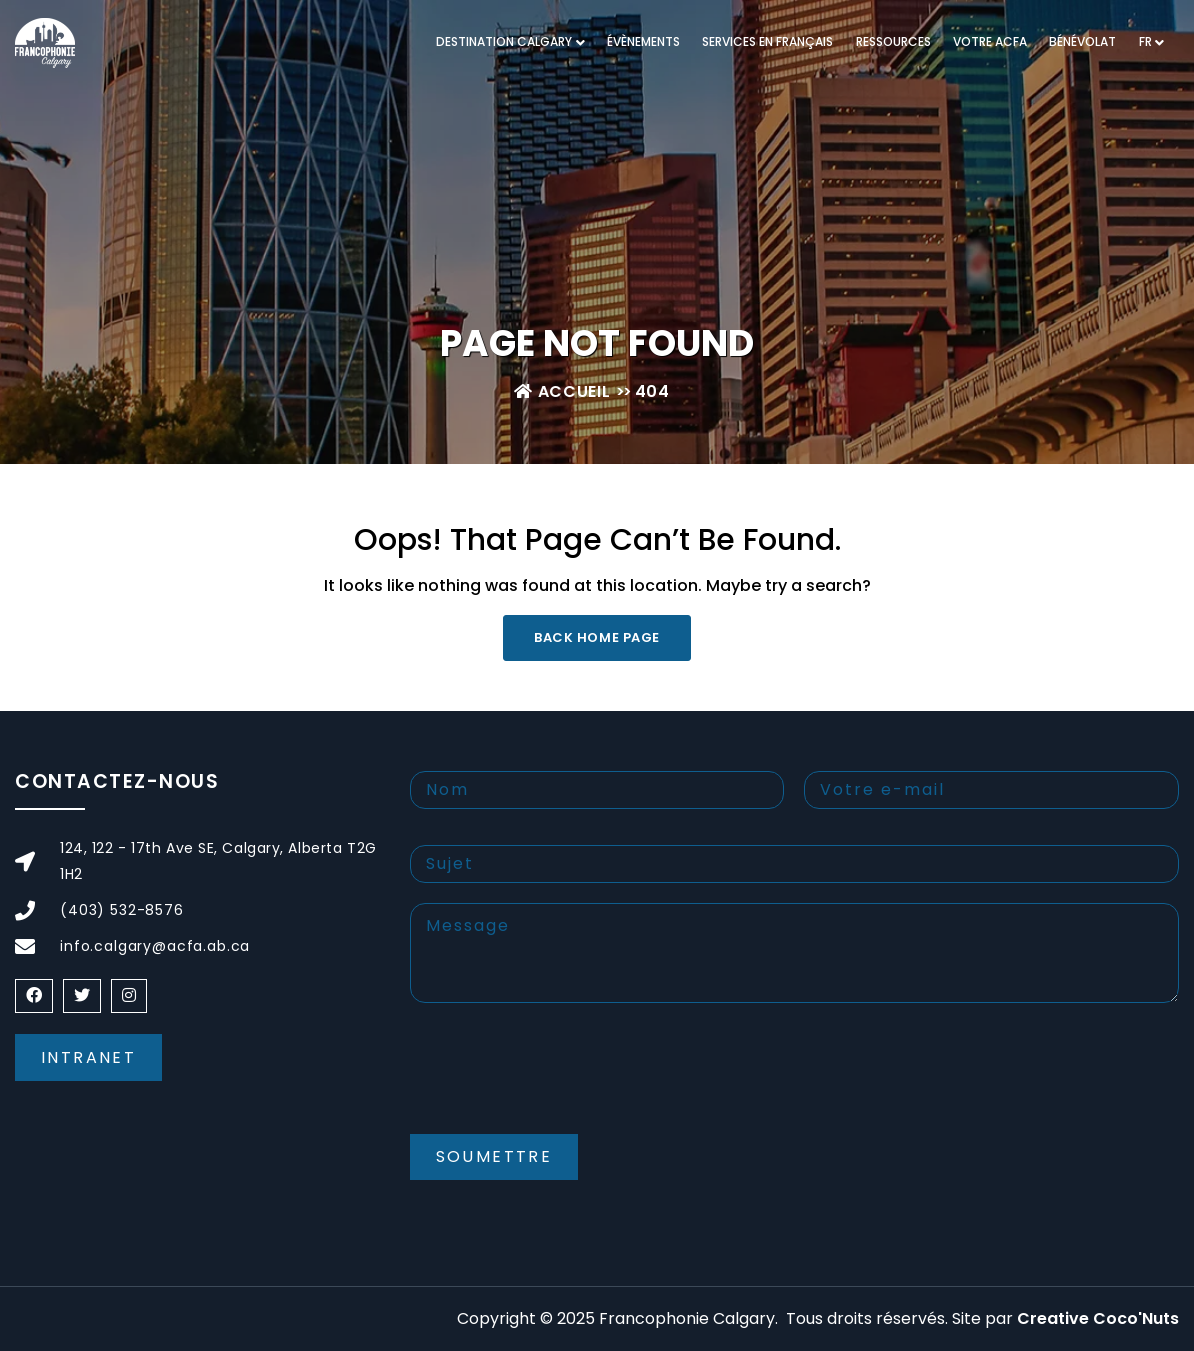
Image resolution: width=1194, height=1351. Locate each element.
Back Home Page (596, 637)
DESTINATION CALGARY (504, 41)
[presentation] (562, 1085)
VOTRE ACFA (990, 41)
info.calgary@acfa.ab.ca (155, 946)
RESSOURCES (893, 41)
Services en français (767, 41)
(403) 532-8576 (122, 910)
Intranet (88, 1057)
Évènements (643, 41)
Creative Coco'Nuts (1098, 1318)
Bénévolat (1082, 41)
